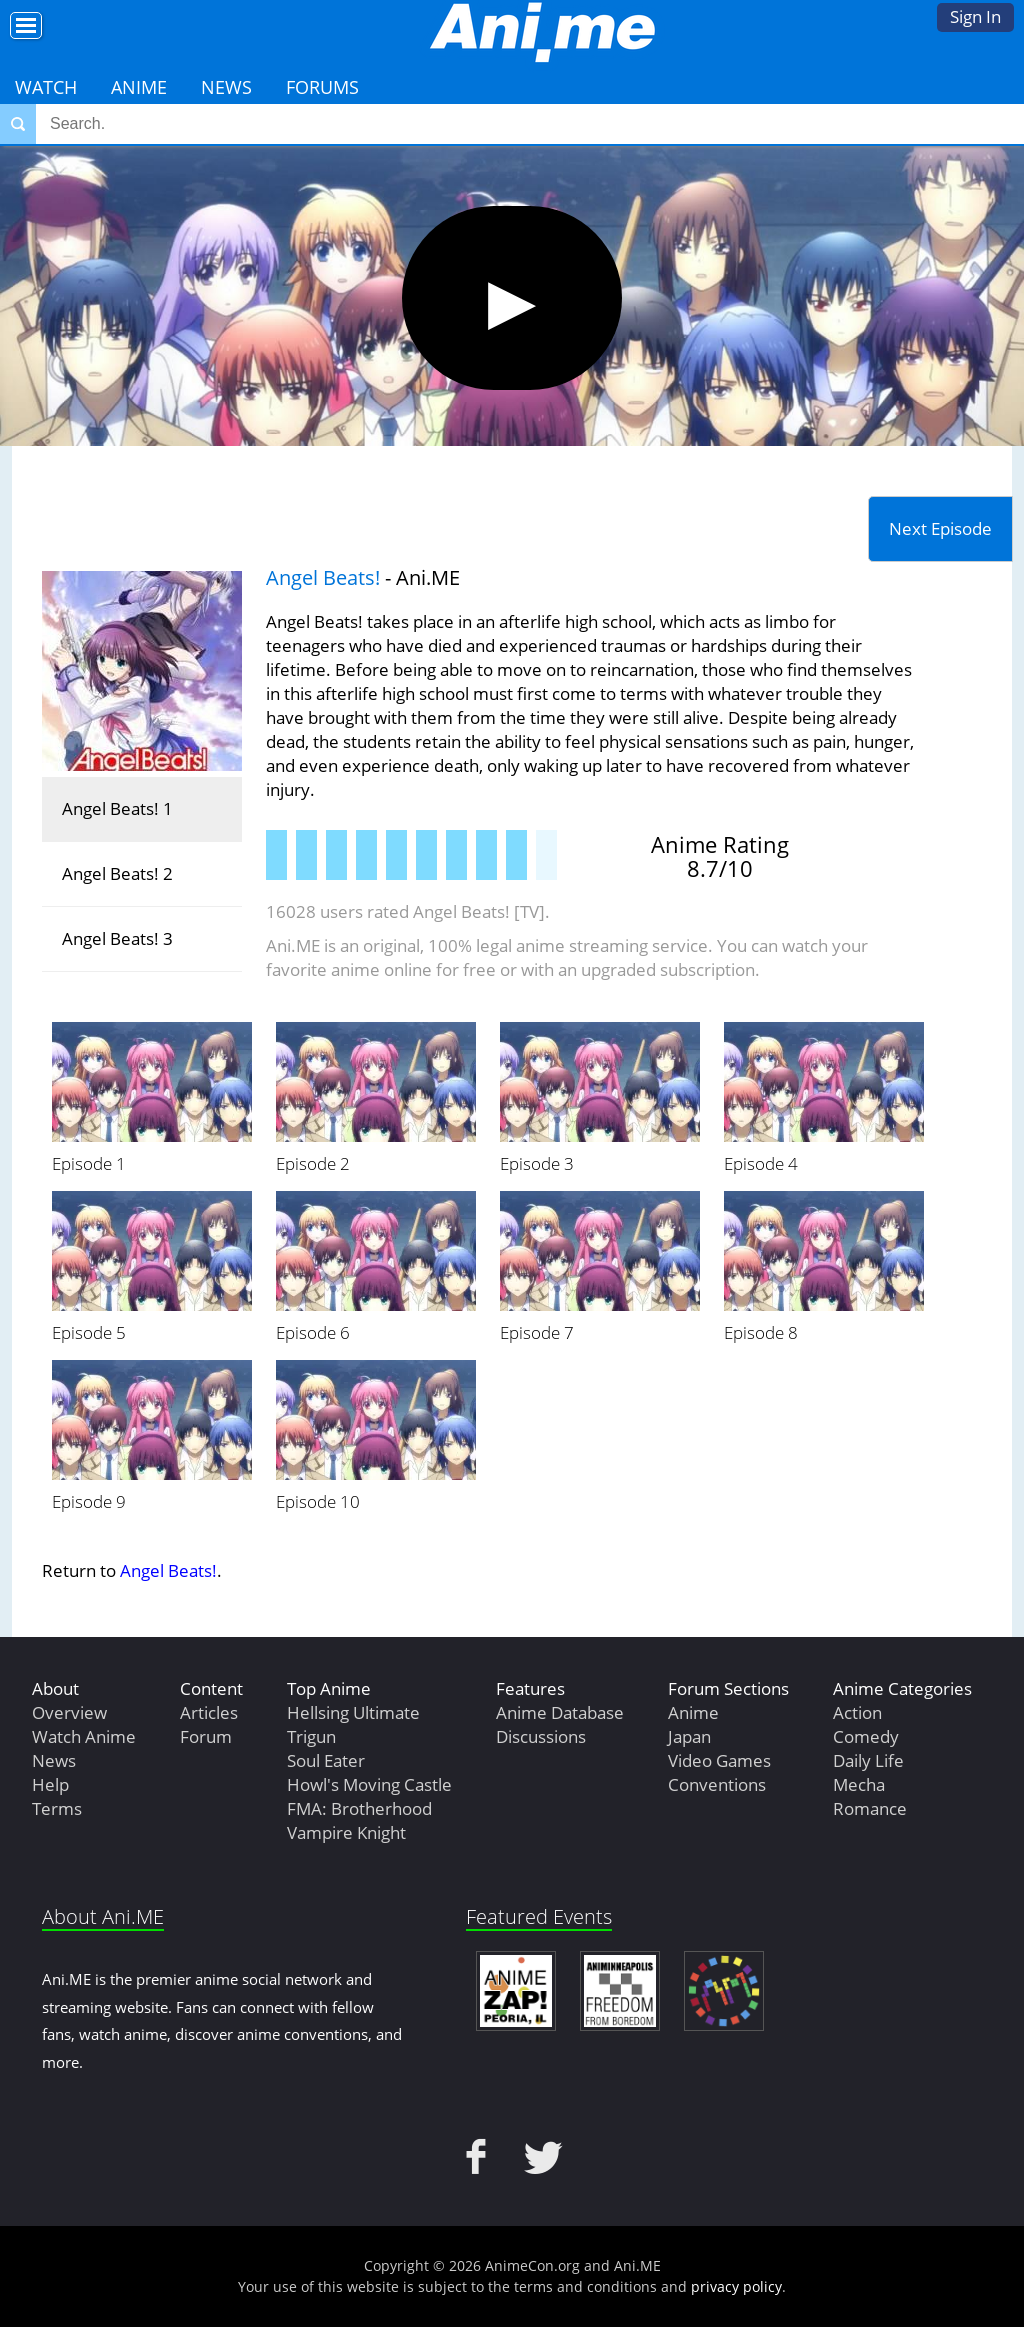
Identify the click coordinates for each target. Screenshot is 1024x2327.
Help (50, 1784)
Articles (209, 1712)
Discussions (541, 1736)
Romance (870, 1808)
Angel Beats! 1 (117, 808)
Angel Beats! (323, 577)
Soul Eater (326, 1760)
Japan (689, 1736)
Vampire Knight (346, 1832)
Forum (206, 1736)
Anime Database (560, 1712)
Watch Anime (84, 1736)
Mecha (859, 1784)
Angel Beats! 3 (117, 938)
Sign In (975, 16)
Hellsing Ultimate (353, 1712)
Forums (322, 87)
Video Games (719, 1760)
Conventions (717, 1784)
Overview (69, 1712)
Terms (57, 1808)
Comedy (866, 1736)
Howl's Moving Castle (369, 1784)
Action (857, 1712)
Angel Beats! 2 (117, 873)
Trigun (311, 1736)
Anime (139, 87)
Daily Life (868, 1760)
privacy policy (736, 2286)
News (226, 87)
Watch (46, 87)
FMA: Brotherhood (359, 1808)
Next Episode (940, 528)
